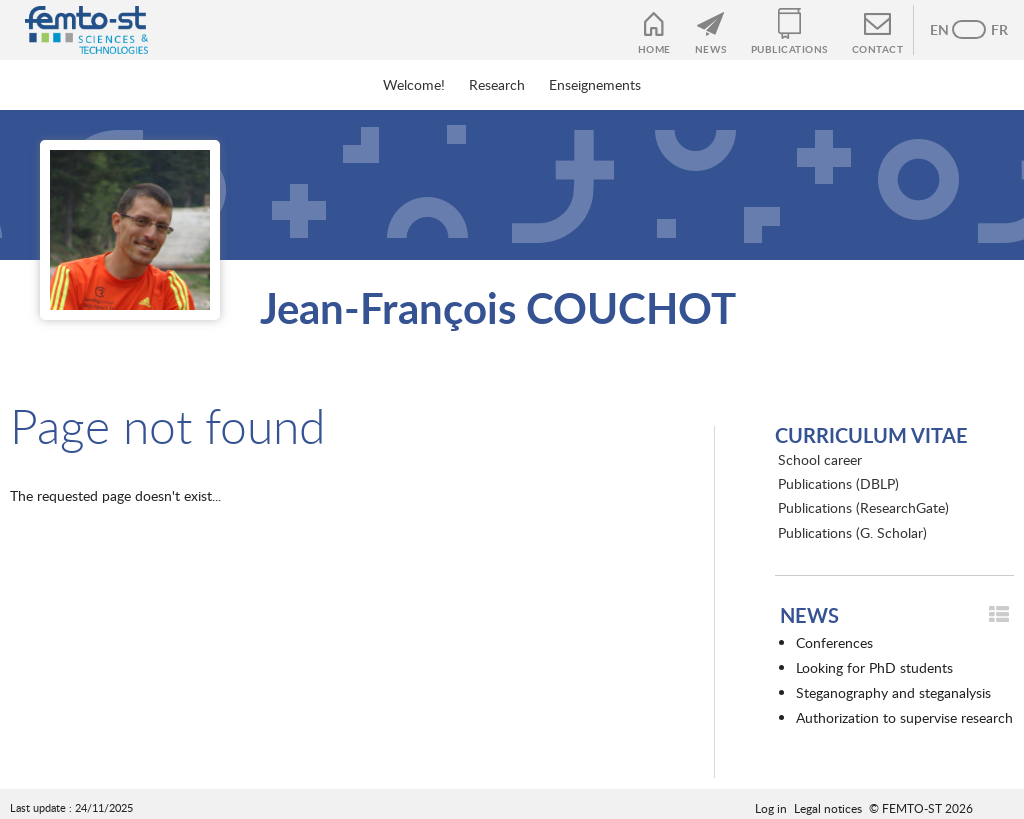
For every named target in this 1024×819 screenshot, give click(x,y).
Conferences (834, 642)
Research (497, 84)
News (711, 49)
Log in (771, 808)
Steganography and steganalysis (893, 692)
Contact (878, 49)
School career (820, 459)
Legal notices (828, 808)
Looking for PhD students (874, 667)
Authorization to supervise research (904, 717)
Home (654, 49)
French (989, 30)
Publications (789, 49)
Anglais (949, 30)
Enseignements (595, 84)
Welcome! (414, 84)
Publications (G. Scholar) (852, 532)
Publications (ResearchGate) (863, 507)
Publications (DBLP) (838, 483)
